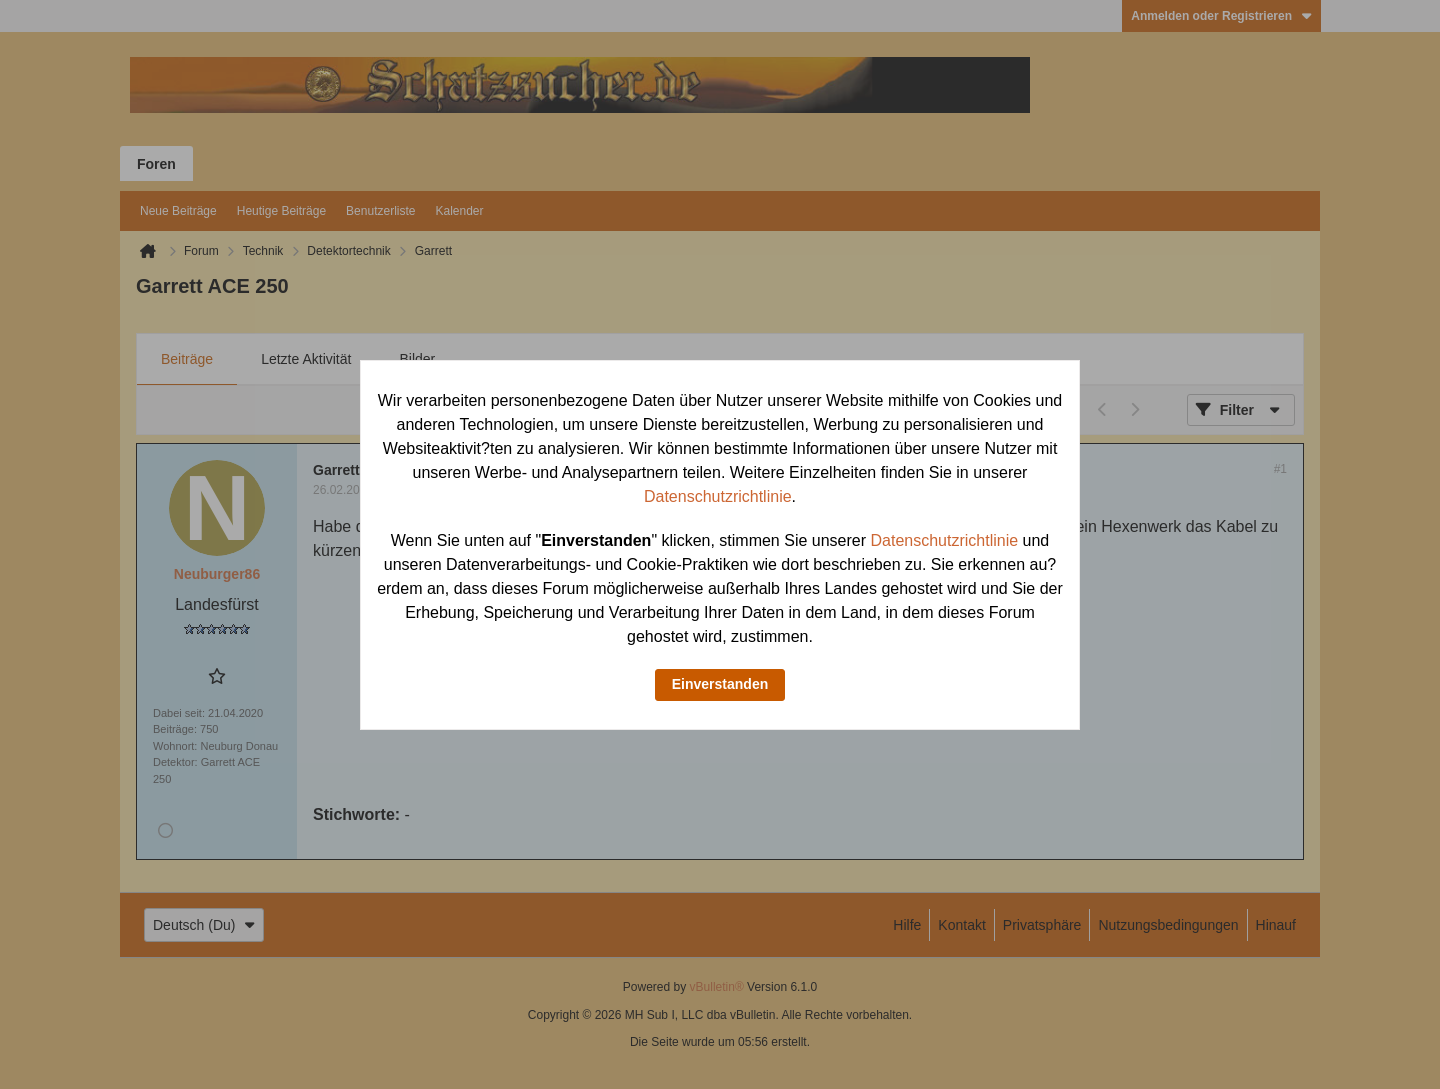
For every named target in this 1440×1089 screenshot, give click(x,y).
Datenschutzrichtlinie (718, 496)
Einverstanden (720, 684)
